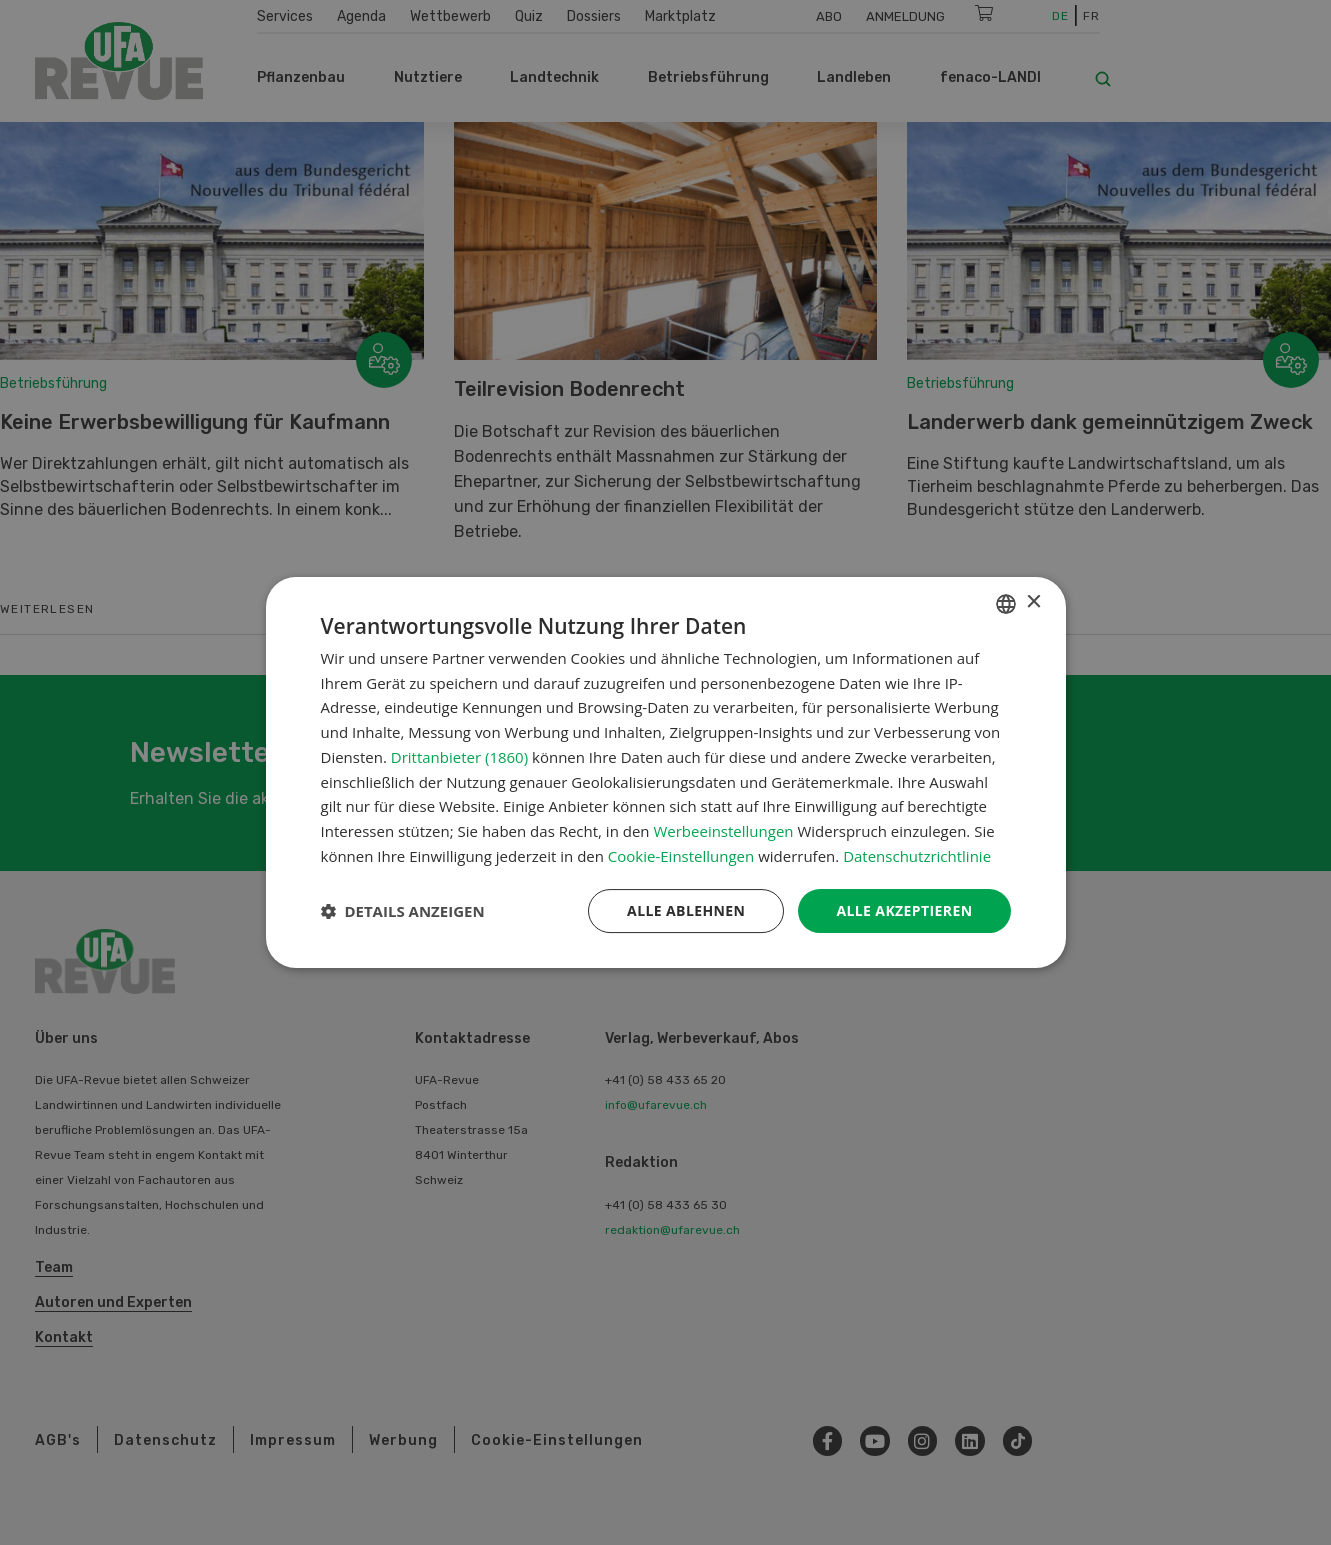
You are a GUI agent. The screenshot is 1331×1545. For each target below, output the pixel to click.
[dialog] (666, 773)
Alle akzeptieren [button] (904, 910)
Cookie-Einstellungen (681, 856)
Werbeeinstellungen (723, 831)
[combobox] (1006, 604)
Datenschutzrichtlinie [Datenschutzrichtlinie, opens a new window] (917, 856)
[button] (403, 911)
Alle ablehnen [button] (686, 910)
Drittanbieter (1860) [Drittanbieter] (459, 757)
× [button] (1033, 602)
